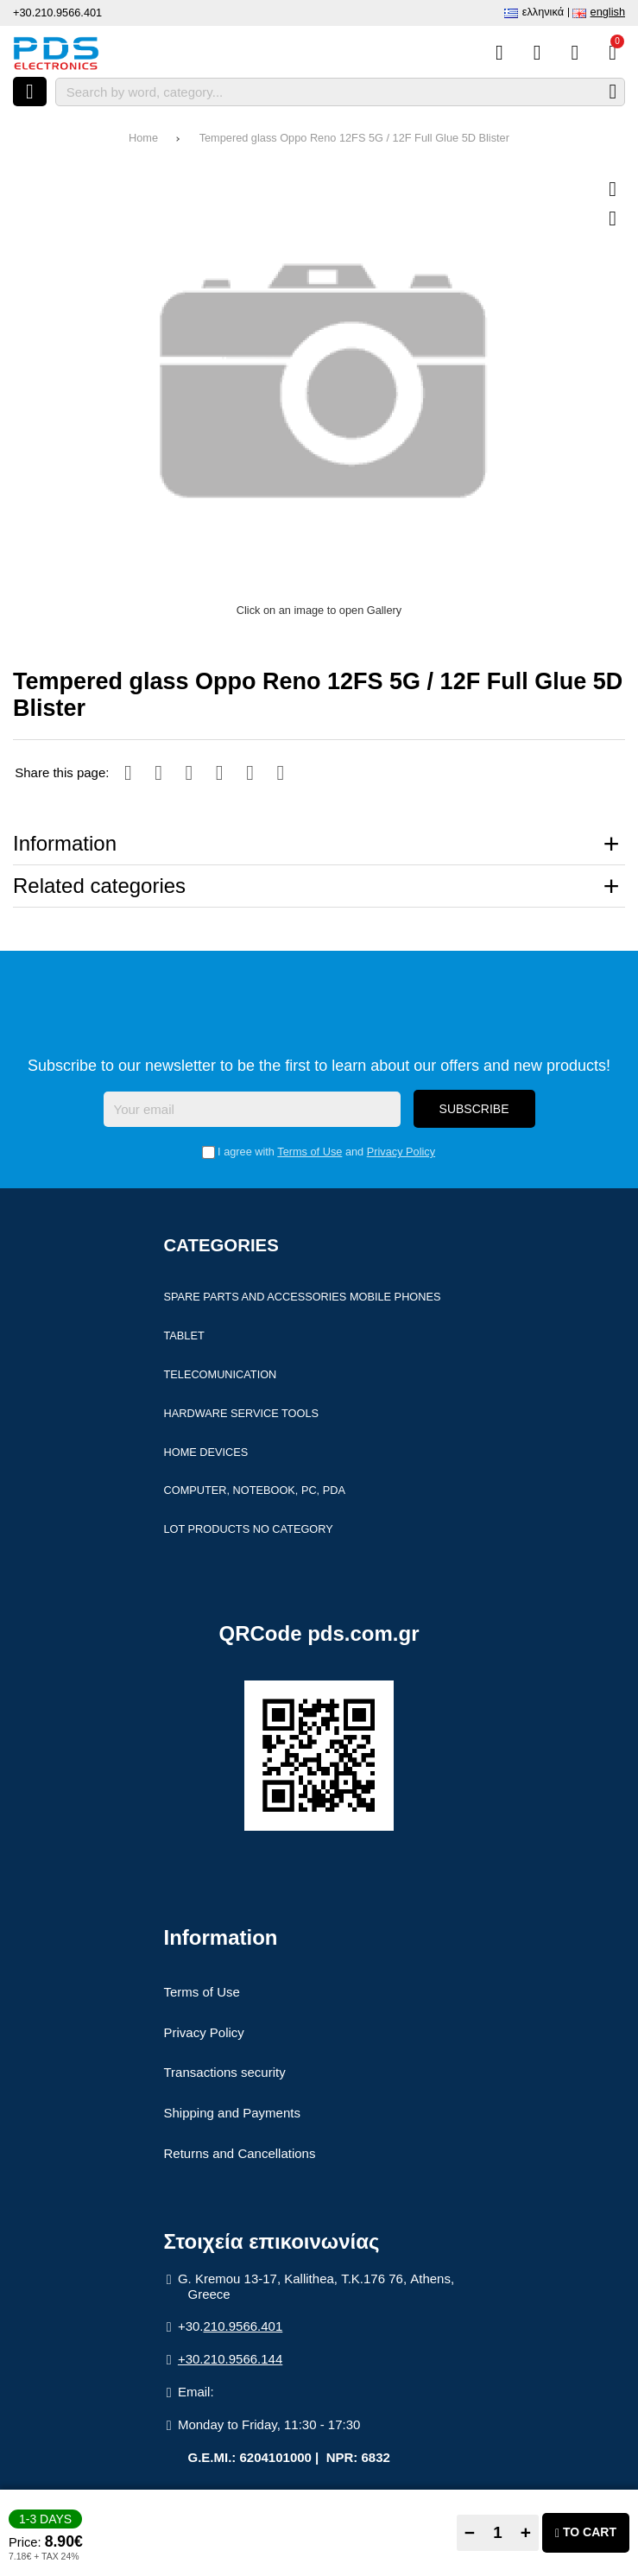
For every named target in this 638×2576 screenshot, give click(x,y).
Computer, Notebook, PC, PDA (254, 1491)
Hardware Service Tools (241, 1414)
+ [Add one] (526, 2532)
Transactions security (225, 2074)
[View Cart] (612, 52)
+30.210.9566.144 (230, 2360)
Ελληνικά (543, 11)
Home (143, 137)
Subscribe (474, 1110)
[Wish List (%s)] (537, 52)
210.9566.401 (243, 2327)
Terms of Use (309, 1153)
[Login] (574, 52)
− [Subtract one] (469, 2532)
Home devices (206, 1453)
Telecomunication (220, 1376)
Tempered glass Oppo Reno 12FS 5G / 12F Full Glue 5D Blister (354, 137)
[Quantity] (498, 2533)
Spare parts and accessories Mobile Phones (302, 1298)
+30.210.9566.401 (57, 12)
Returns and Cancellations (240, 2155)
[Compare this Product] (499, 52)
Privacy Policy (401, 1153)
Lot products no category (248, 1530)
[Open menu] (30, 91)
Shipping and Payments (232, 2114)
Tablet (184, 1337)
